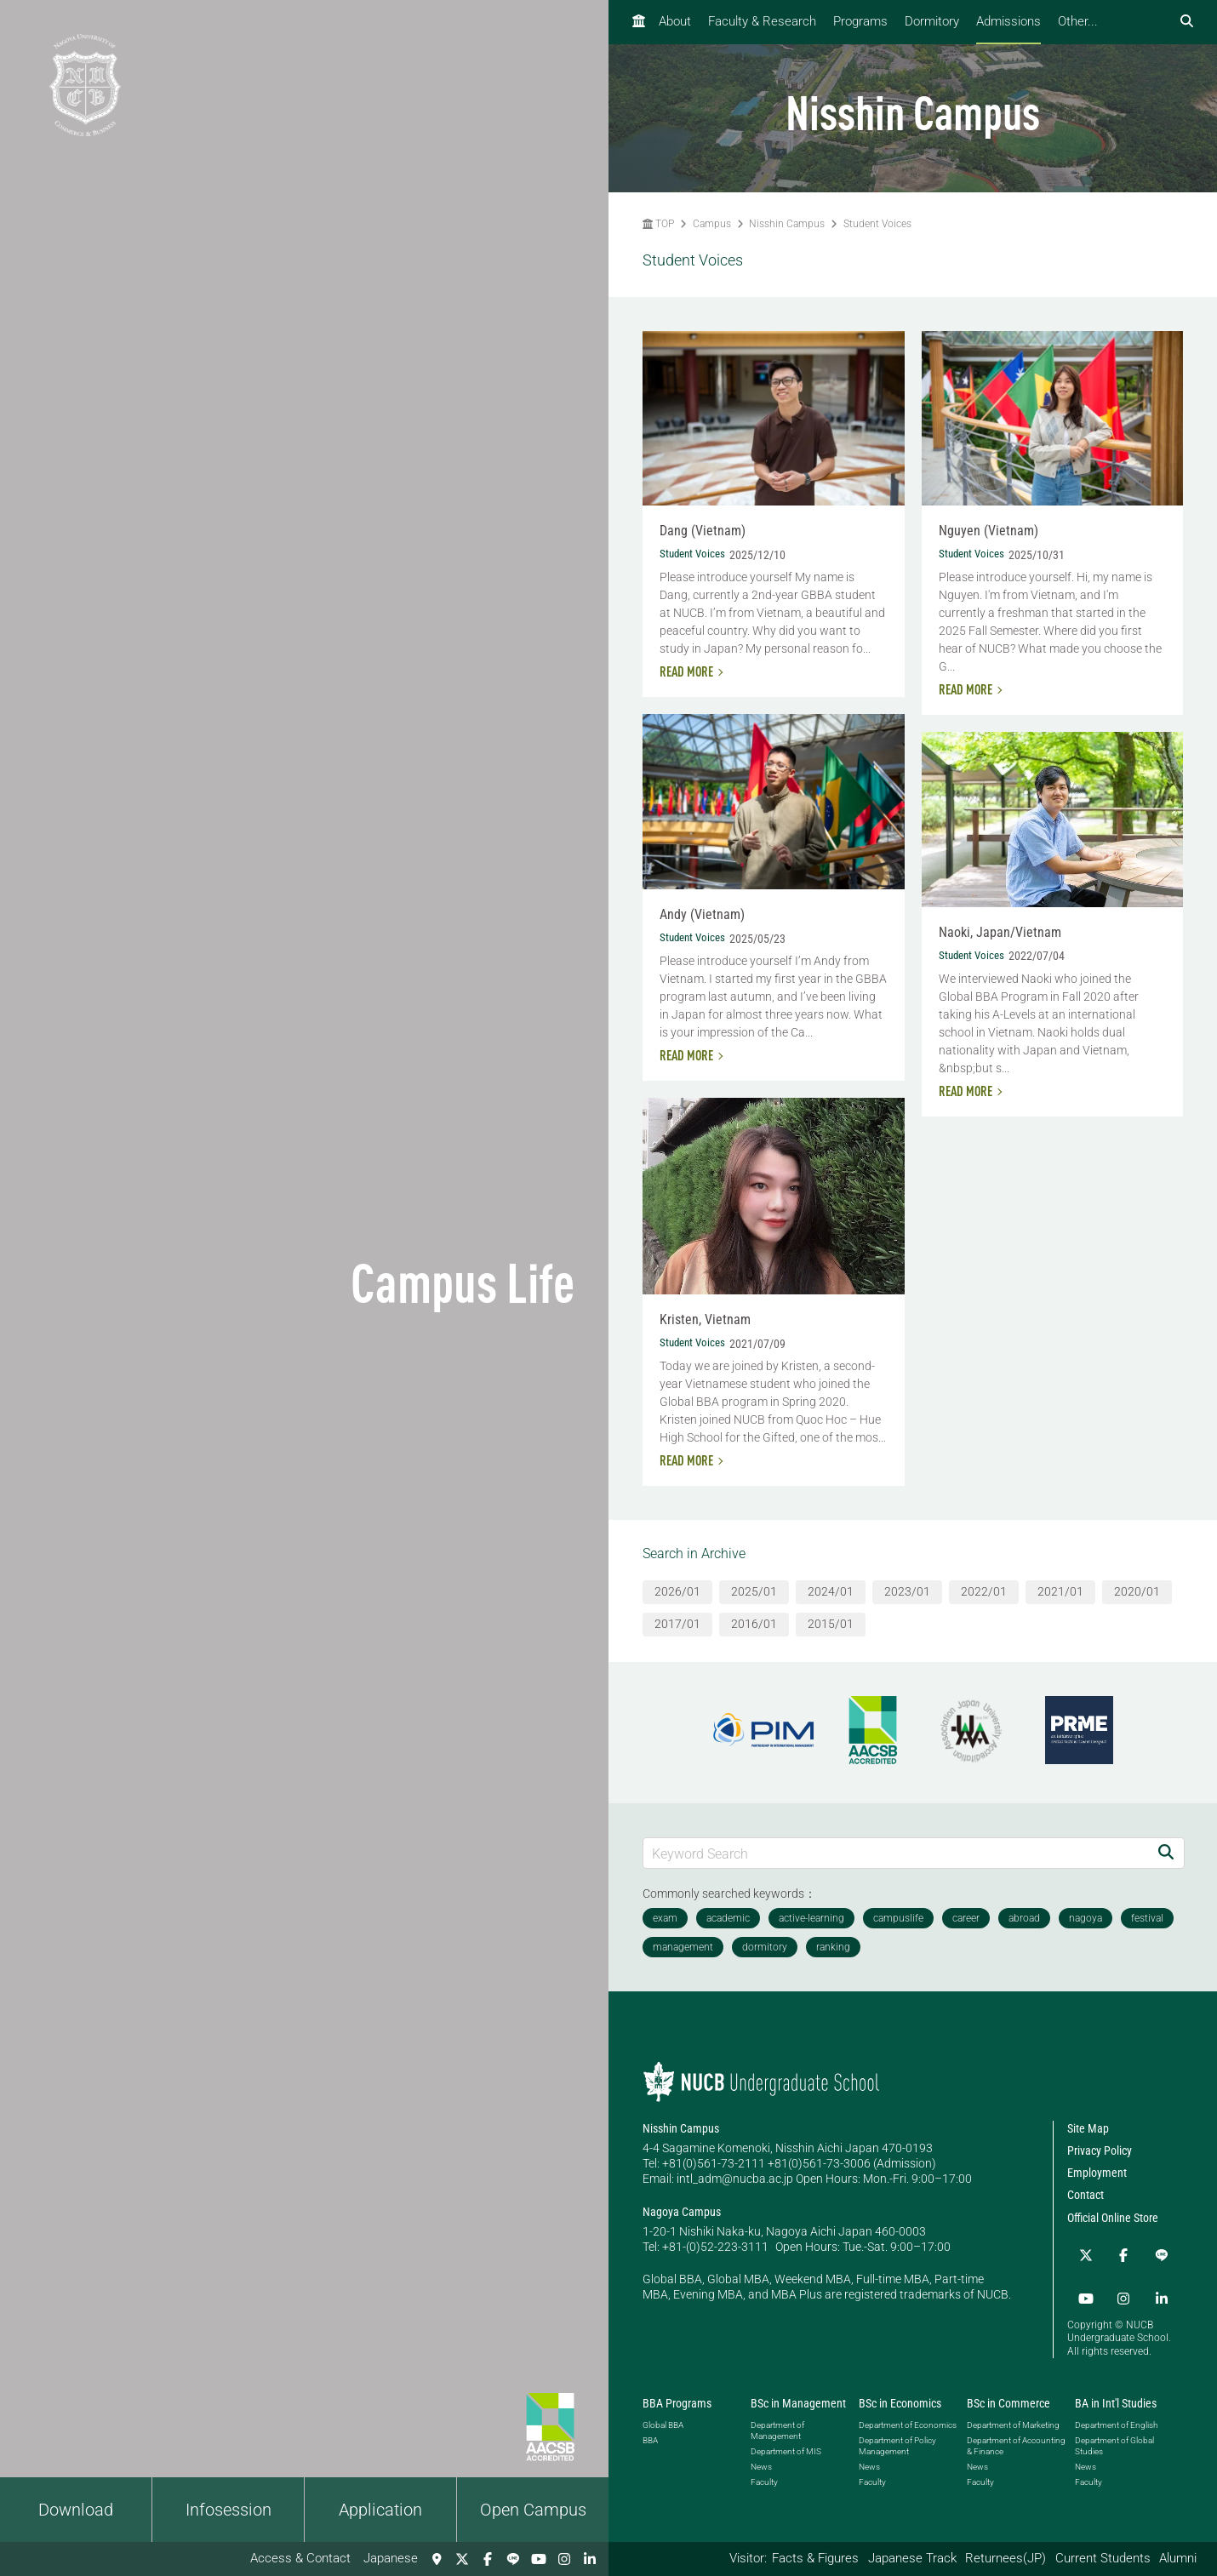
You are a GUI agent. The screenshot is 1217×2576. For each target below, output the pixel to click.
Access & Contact (300, 2558)
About (675, 21)
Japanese (390, 2558)
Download (75, 2509)
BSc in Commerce (1008, 2392)
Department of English (1116, 2414)
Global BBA (663, 2414)
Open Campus (533, 2509)
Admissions (1008, 21)
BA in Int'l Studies (1116, 2392)
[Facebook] (487, 2559)
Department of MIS (786, 2440)
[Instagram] (564, 2559)
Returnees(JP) (1005, 2558)
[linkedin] (590, 2559)
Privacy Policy (1099, 2150)
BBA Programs (677, 2392)
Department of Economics (908, 2414)
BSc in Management (798, 2392)
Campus (712, 224)
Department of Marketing (1013, 2414)
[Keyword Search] (895, 1853)
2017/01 (677, 1624)
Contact (1085, 2195)
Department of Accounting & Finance (1016, 2435)
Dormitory (932, 21)
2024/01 (831, 1591)
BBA (650, 2429)
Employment (1097, 2172)
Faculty (764, 2471)
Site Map (1088, 2128)
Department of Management (777, 2419)
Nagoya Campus (682, 2212)
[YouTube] (538, 2559)
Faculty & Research (762, 21)
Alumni (1178, 2558)
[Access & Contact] (436, 2559)
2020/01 (1137, 1591)
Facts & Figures (815, 2558)
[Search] (1166, 1853)
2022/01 (984, 1591)
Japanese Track (912, 2558)
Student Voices (877, 224)
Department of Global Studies (1114, 2435)
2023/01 (907, 1591)
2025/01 (754, 1591)
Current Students (1103, 2558)
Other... (1078, 21)
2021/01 (1060, 1591)
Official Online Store (1112, 2218)
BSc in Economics (900, 2392)
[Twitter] (462, 2559)
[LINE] (513, 2559)
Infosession (228, 2509)
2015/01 (831, 1624)
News (761, 2455)
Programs (860, 21)
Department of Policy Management (897, 2435)
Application (380, 2509)
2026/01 (677, 1591)
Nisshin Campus (787, 224)
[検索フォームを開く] (1187, 22)
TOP (658, 224)
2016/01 (754, 1624)
